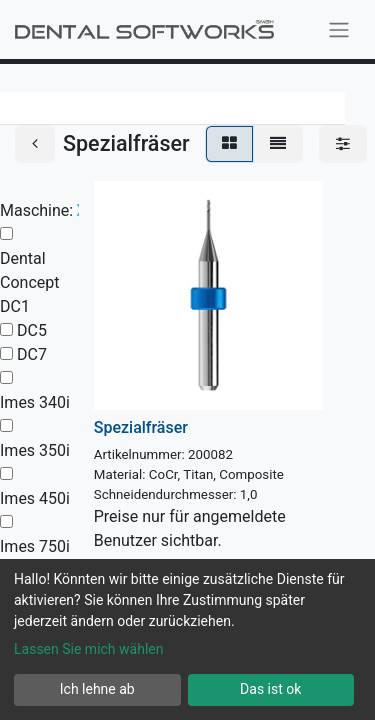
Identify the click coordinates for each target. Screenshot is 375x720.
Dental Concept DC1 (29, 282)
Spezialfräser (141, 427)
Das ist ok (270, 689)
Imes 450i (35, 498)
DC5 (32, 330)
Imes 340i (35, 402)
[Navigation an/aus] (339, 29)
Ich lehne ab (97, 689)
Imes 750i (35, 546)
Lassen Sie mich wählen (88, 649)
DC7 (32, 354)
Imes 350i (35, 450)
